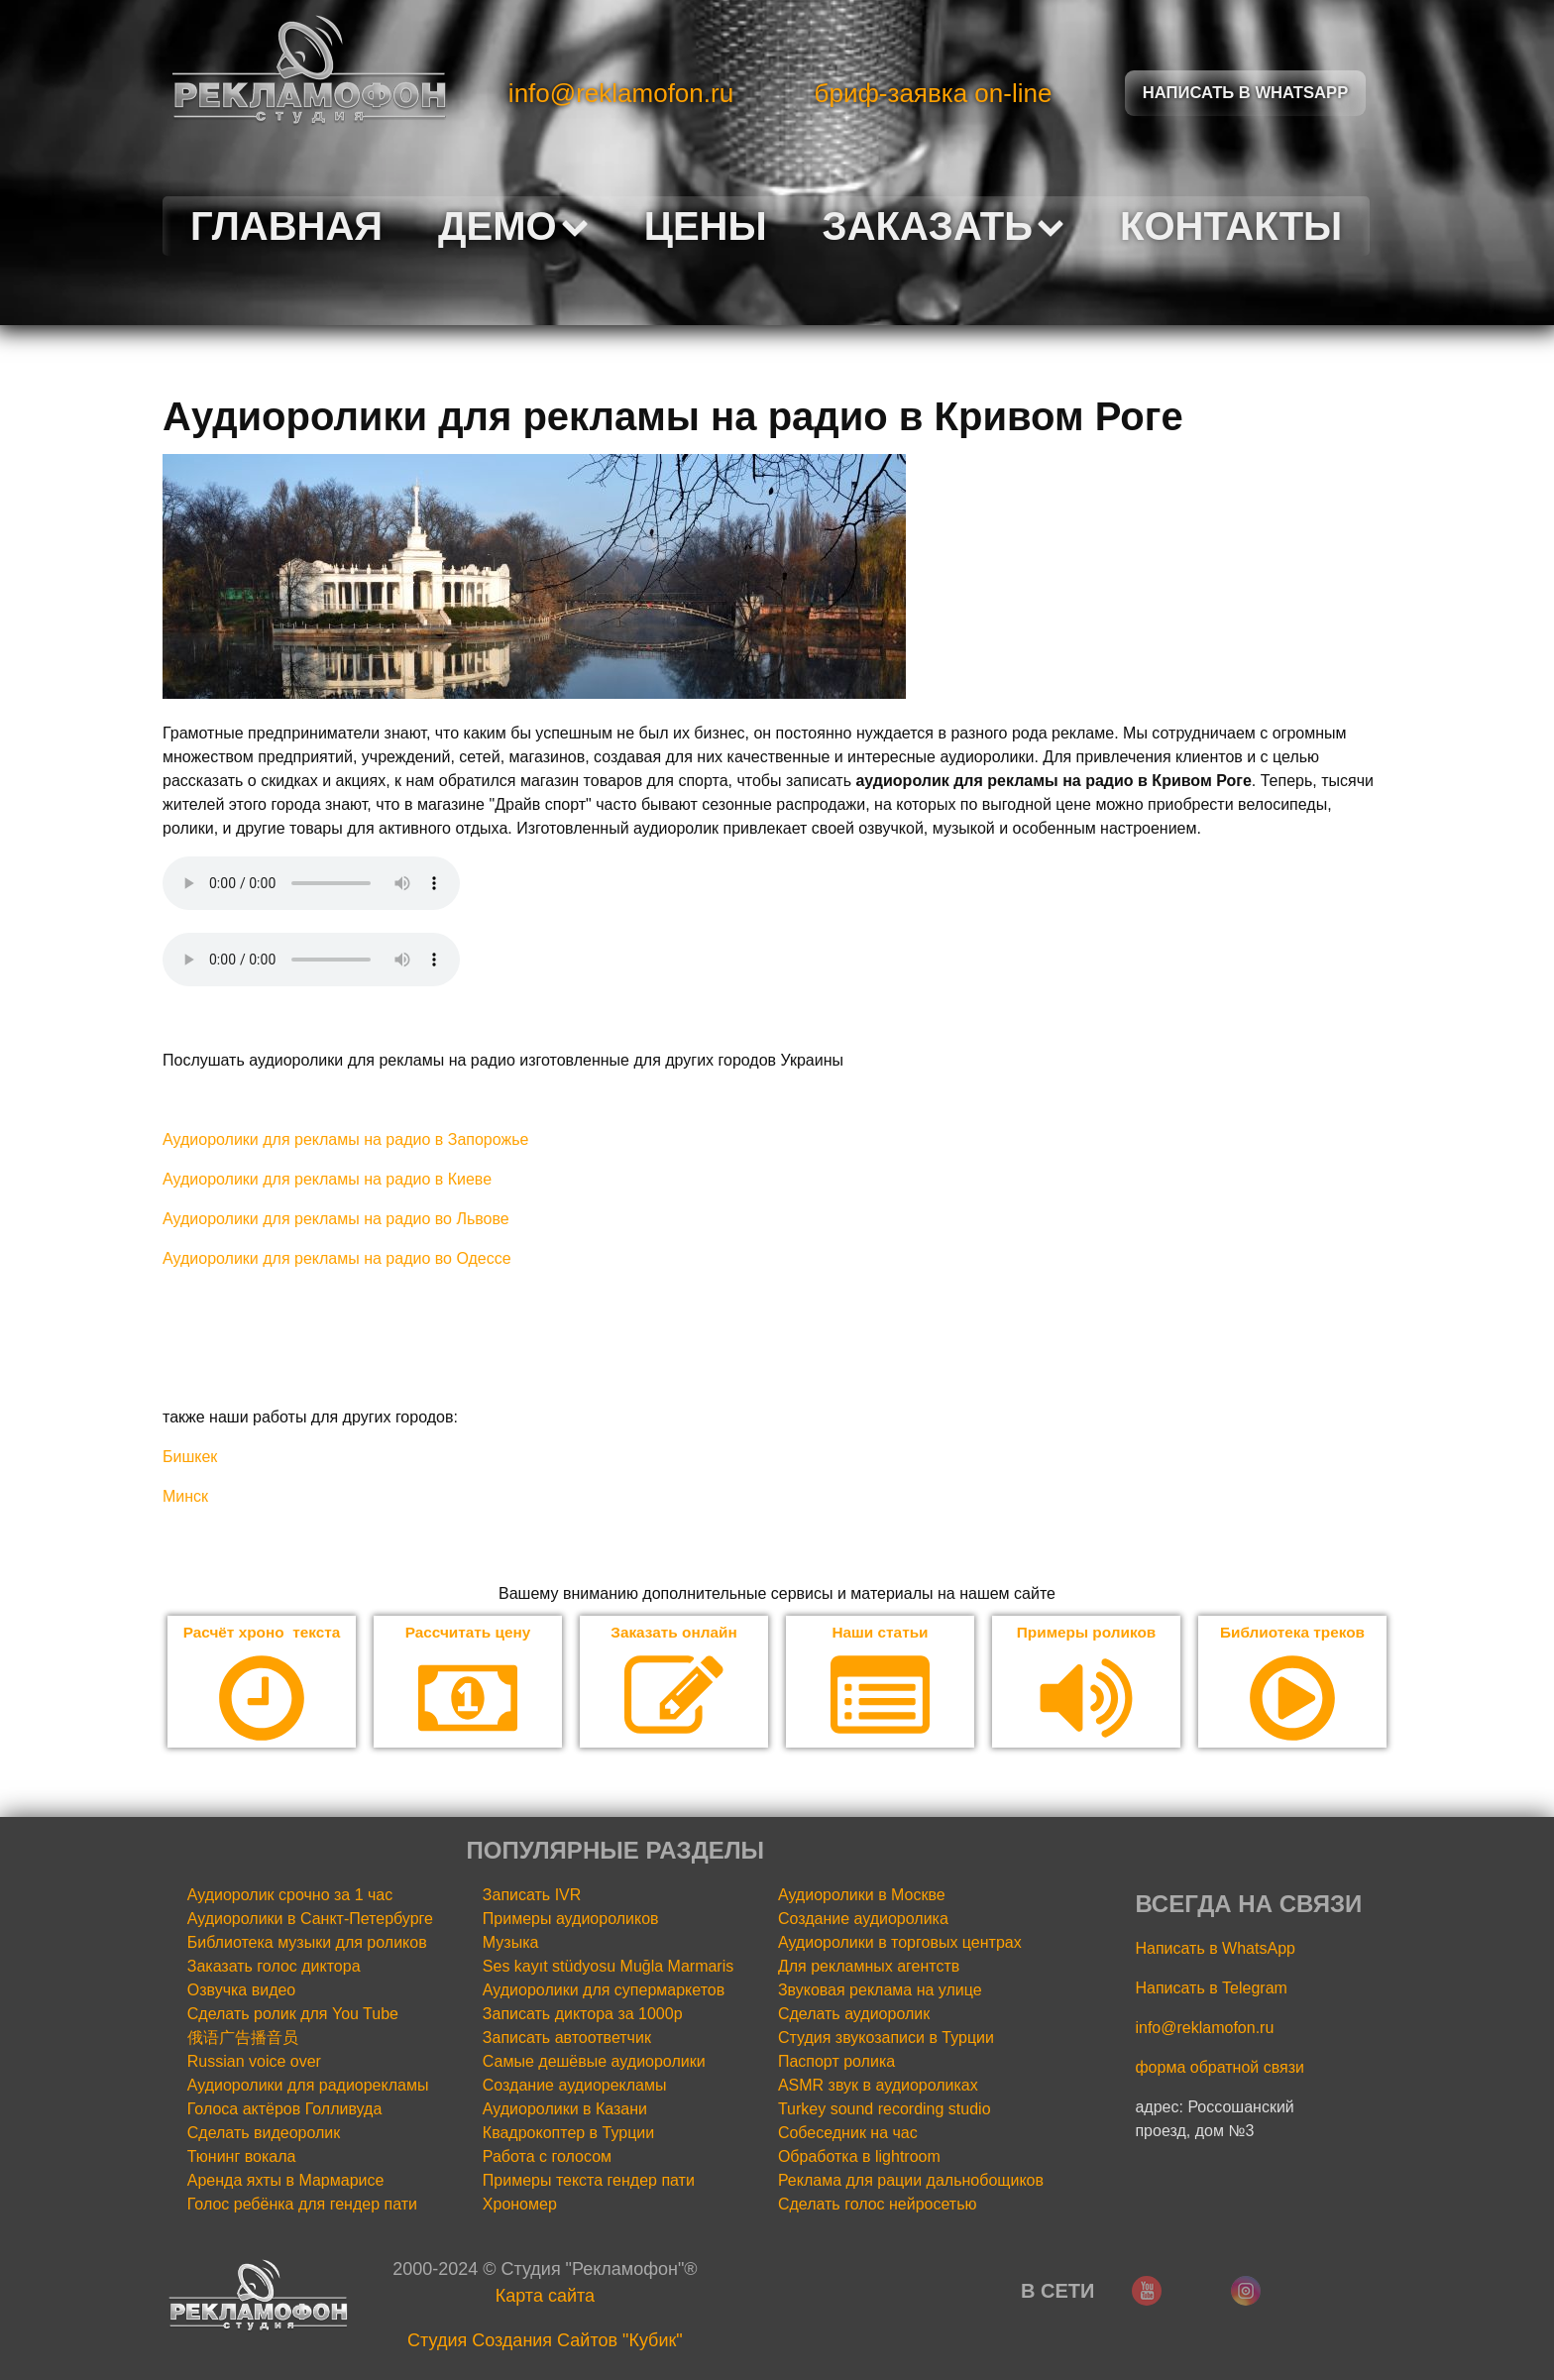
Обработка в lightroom (859, 2157)
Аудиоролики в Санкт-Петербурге (310, 1919)
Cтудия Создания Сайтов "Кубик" (545, 2341)
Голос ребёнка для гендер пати (302, 2205)
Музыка (511, 1943)
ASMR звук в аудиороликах (878, 2086)
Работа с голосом (547, 2157)
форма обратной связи (1219, 2068)
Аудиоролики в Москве (861, 1895)
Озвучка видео (241, 1991)
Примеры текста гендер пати (589, 2181)
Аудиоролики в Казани (565, 2109)
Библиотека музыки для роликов (307, 1943)
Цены (705, 226)
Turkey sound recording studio (884, 2109)
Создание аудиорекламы (575, 2086)
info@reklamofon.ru (620, 93)
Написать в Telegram (1210, 1989)
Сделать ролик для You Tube (292, 2014)
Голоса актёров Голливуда (285, 2109)
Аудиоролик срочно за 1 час (290, 1895)
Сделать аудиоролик (854, 2014)
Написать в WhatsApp (1214, 1949)
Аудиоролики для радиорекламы (308, 2086)
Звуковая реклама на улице (880, 1991)
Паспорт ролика (836, 2062)
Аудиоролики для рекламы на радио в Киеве (327, 1179)
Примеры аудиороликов (571, 1919)
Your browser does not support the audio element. (311, 883)
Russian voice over (254, 2062)
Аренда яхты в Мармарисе (286, 2181)
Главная (286, 226)
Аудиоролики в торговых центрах (900, 1943)
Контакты (1231, 226)
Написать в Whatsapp (1246, 92)
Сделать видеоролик (264, 2133)
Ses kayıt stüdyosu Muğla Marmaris (608, 1967)
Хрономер (520, 2205)
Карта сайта (545, 2297)
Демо (513, 226)
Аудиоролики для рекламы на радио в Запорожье (345, 1139)
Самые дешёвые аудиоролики (594, 2062)
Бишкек (190, 1456)
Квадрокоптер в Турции (568, 2133)
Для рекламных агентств (868, 1967)
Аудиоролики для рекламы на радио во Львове (336, 1218)
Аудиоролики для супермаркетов (603, 1991)
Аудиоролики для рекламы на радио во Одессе (337, 1258)
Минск (185, 1496)
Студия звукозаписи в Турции (886, 2038)
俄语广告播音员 (242, 2038)
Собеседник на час (848, 2133)
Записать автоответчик (567, 2038)
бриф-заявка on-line (934, 93)
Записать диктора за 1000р (583, 2014)
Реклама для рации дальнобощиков (911, 2181)
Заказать (943, 226)
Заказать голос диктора (274, 1967)
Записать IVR (532, 1895)
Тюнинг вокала (241, 2157)
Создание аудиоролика (863, 1919)
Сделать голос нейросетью (877, 2205)
